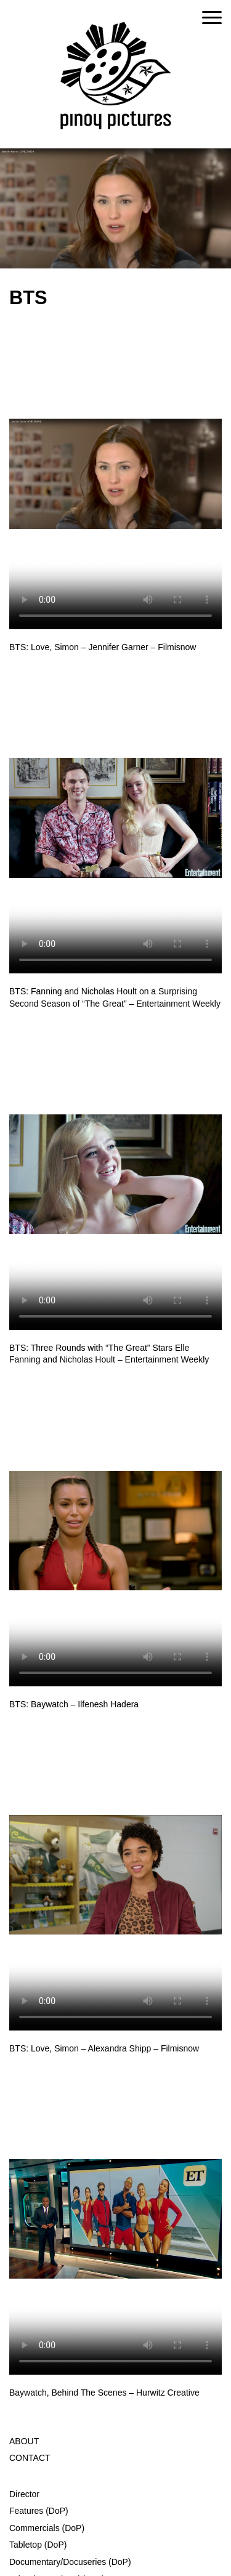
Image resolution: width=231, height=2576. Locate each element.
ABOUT (24, 2441)
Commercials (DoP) (46, 2528)
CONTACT (30, 2458)
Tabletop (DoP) (38, 2545)
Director (24, 2494)
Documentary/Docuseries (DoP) (70, 2562)
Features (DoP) (38, 2511)
